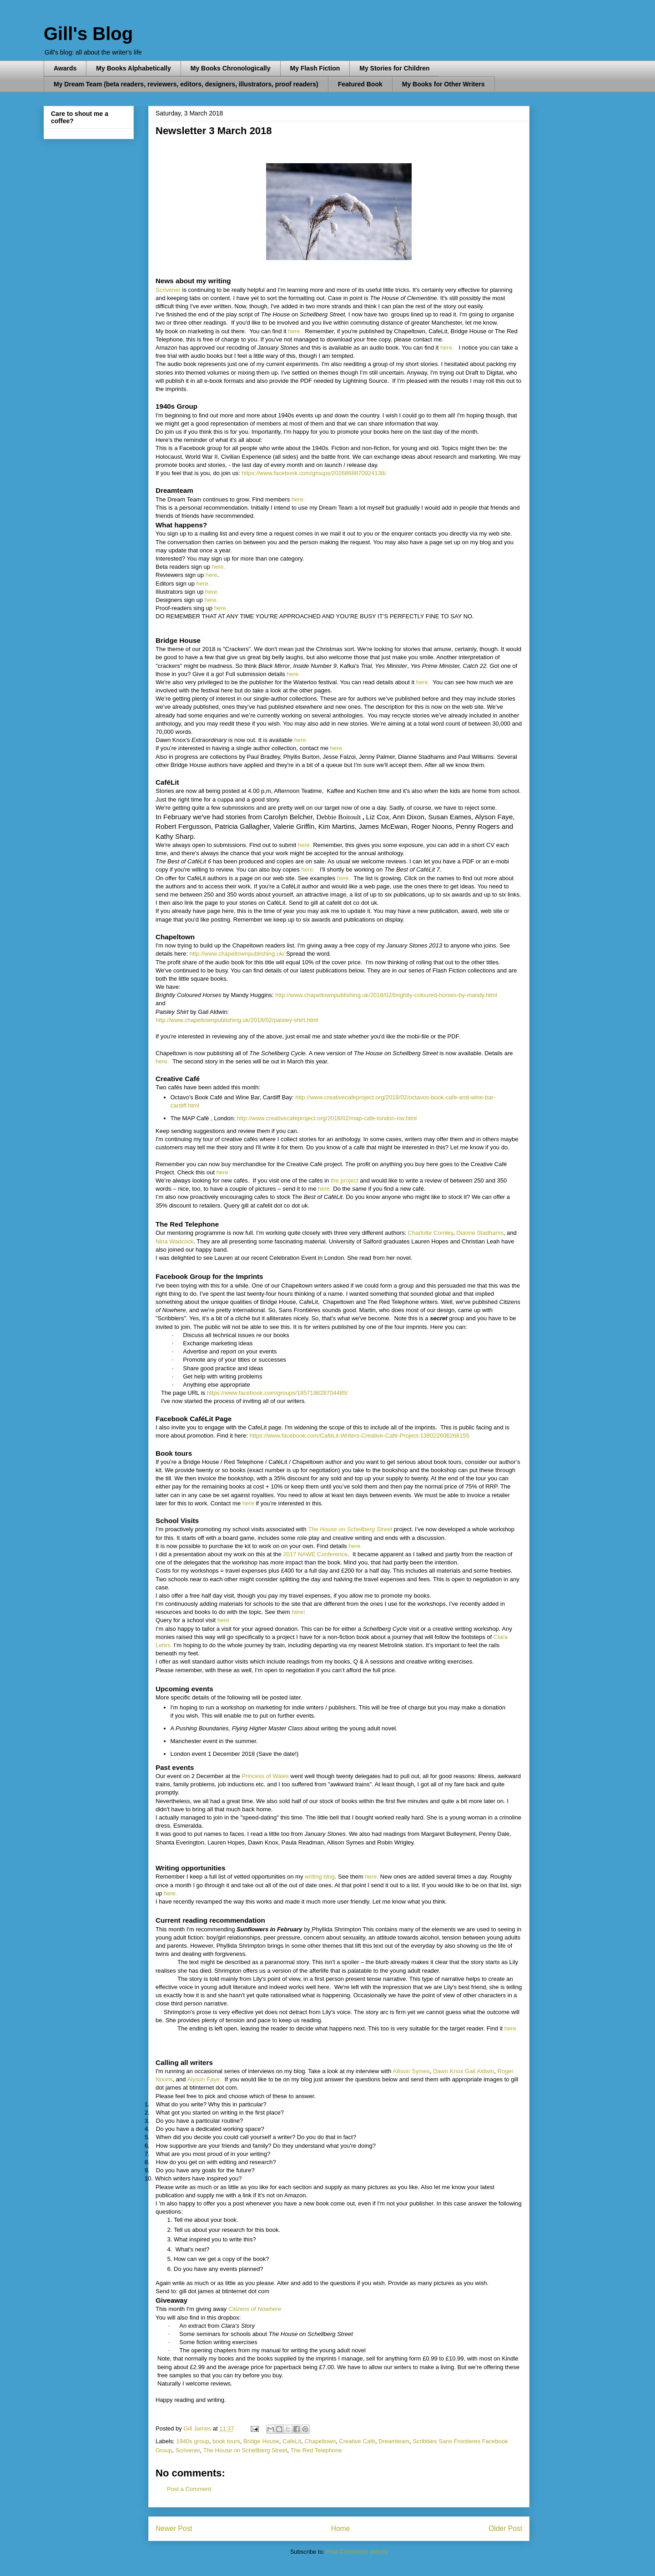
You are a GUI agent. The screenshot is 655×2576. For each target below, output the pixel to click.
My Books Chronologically (231, 68)
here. (295, 331)
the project (344, 1180)
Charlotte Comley (430, 1232)
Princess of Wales (265, 1776)
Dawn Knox (448, 2071)
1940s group (192, 2441)
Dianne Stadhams (479, 1232)
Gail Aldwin (479, 2071)
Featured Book (360, 84)
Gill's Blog (88, 34)
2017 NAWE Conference (315, 1554)
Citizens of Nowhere (254, 2308)
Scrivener (168, 289)
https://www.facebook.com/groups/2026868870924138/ (314, 473)
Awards (65, 68)
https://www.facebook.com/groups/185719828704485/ (277, 1392)
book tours (226, 2441)
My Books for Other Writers (443, 84)
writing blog (320, 1876)
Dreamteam (393, 2441)
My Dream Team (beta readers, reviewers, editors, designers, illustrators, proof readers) (186, 84)
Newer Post (174, 2528)
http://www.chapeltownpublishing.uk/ (236, 953)
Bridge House (261, 2441)
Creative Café (357, 2441)
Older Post (505, 2528)
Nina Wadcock (174, 1241)
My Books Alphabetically (133, 68)
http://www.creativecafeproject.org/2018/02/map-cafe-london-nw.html (327, 1118)
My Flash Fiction (315, 68)
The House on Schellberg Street (350, 1529)
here (211, 574)
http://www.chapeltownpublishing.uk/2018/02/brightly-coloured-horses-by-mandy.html (386, 995)
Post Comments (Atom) (357, 2551)
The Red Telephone (316, 2450)
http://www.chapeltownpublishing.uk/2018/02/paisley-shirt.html (237, 1020)
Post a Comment (189, 2489)
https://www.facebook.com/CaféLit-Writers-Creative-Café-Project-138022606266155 (359, 1435)
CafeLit (291, 2441)
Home (340, 2528)
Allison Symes (411, 2071)
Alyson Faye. (204, 2079)
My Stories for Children (394, 68)
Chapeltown (320, 2441)
